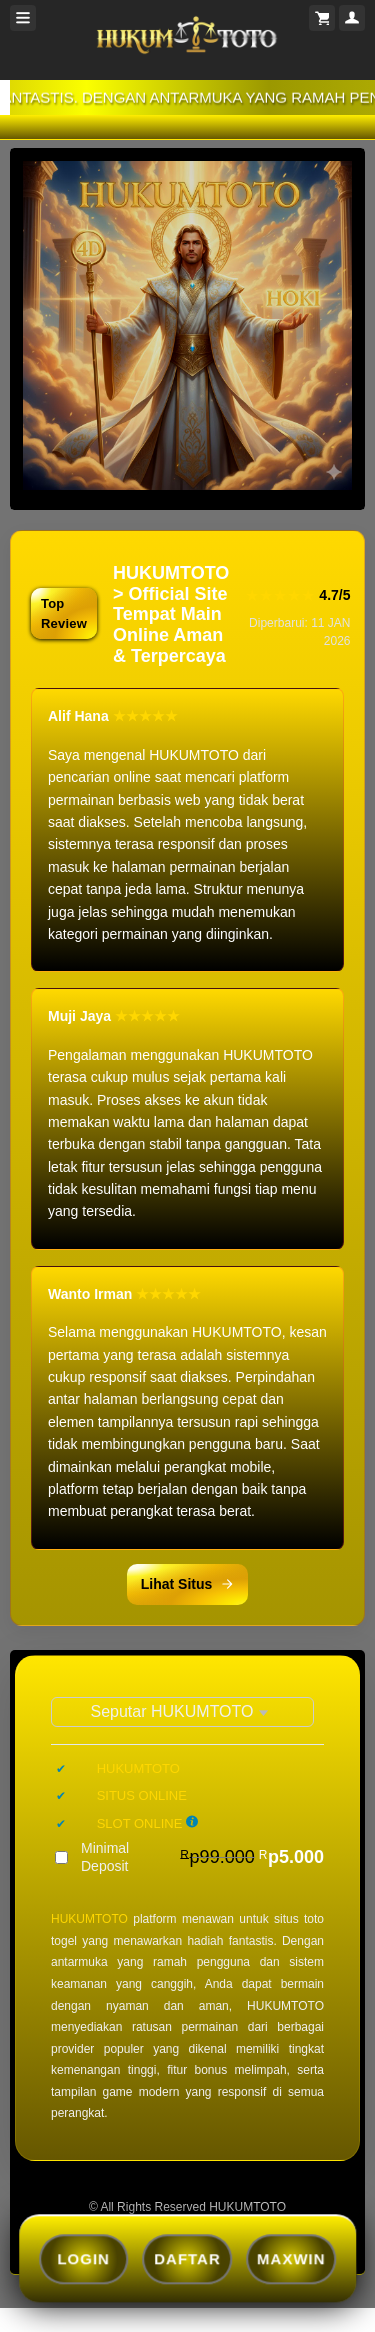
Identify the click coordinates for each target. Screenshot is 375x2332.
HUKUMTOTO (89, 1919)
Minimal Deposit (202, 1857)
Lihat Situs (188, 1584)
